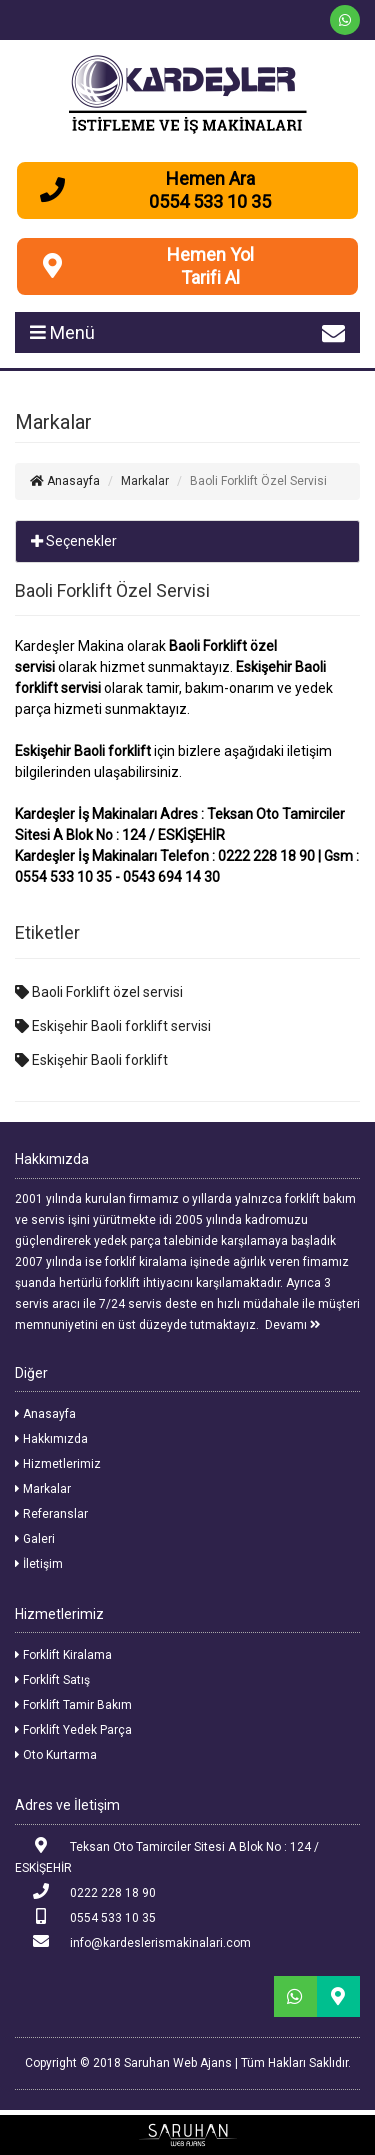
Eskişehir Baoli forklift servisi (113, 1026)
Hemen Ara (210, 178)
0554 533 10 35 (85, 1916)
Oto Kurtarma (56, 1755)
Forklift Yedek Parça (73, 1730)
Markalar (43, 1489)
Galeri (35, 1539)
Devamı (293, 1325)
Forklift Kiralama (63, 1655)
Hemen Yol (210, 254)
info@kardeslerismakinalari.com (133, 1941)
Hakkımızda (51, 1439)
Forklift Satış (52, 1680)
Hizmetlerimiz (58, 1464)
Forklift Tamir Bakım (73, 1705)
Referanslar (51, 1514)
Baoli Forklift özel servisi (99, 992)
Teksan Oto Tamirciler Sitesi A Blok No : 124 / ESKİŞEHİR (167, 1856)
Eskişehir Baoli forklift (91, 1060)
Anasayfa (65, 481)
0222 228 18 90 (85, 1891)
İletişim (39, 1564)
